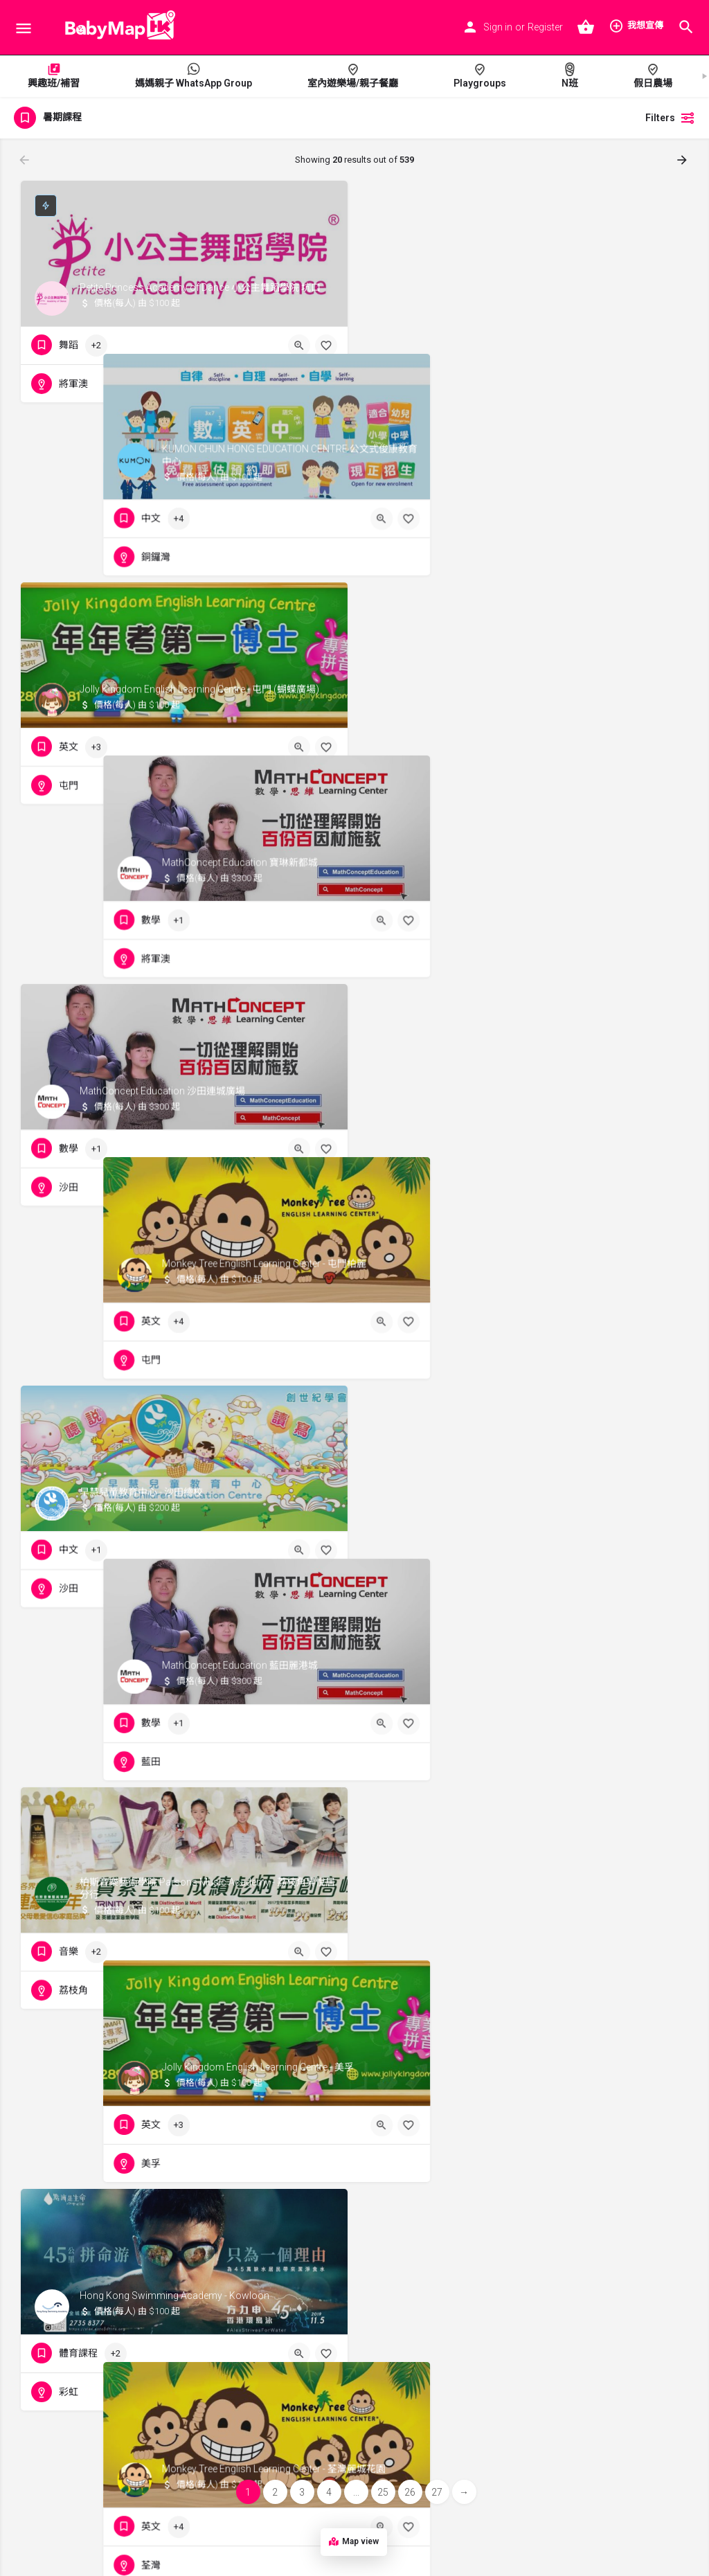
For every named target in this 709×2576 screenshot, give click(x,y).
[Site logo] (116, 27)
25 (382, 2492)
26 (409, 2492)
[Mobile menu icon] (23, 28)
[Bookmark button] (326, 345)
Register (545, 27)
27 (436, 2492)
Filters (670, 117)
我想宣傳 (636, 25)
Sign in (497, 27)
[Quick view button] (299, 345)
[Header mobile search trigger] (686, 27)
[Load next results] (683, 160)
